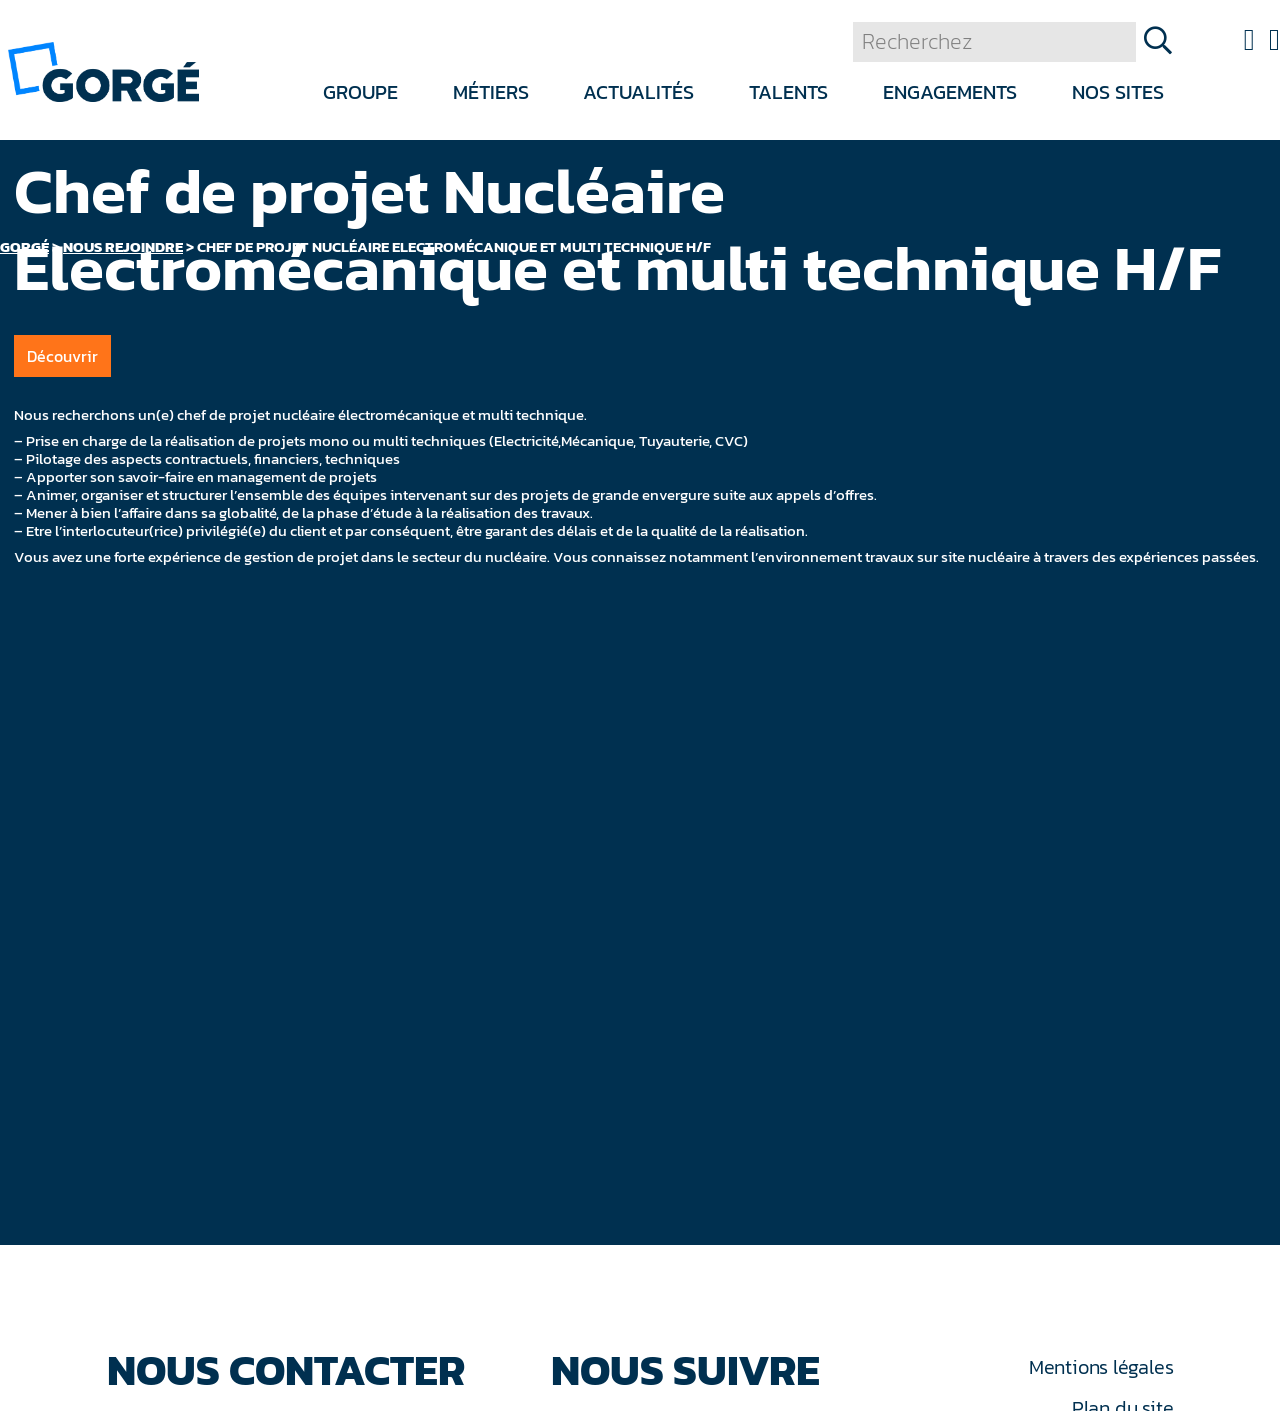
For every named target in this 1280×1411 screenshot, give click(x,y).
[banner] (103, 70)
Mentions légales (1101, 1367)
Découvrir (62, 356)
